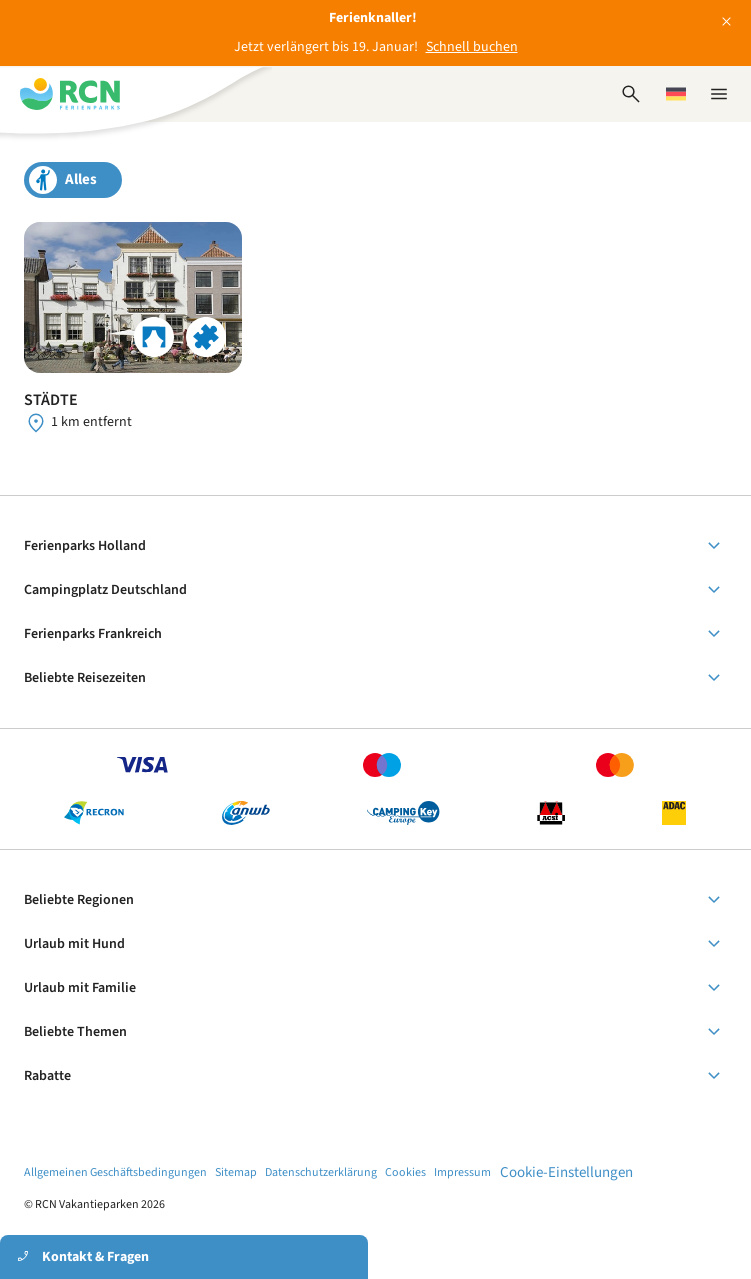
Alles (81, 179)
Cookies (405, 1172)
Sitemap (236, 1172)
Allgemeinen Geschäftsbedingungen (115, 1172)
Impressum (462, 1172)
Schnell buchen (472, 47)
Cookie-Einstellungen (566, 1172)
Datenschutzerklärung (321, 1172)
